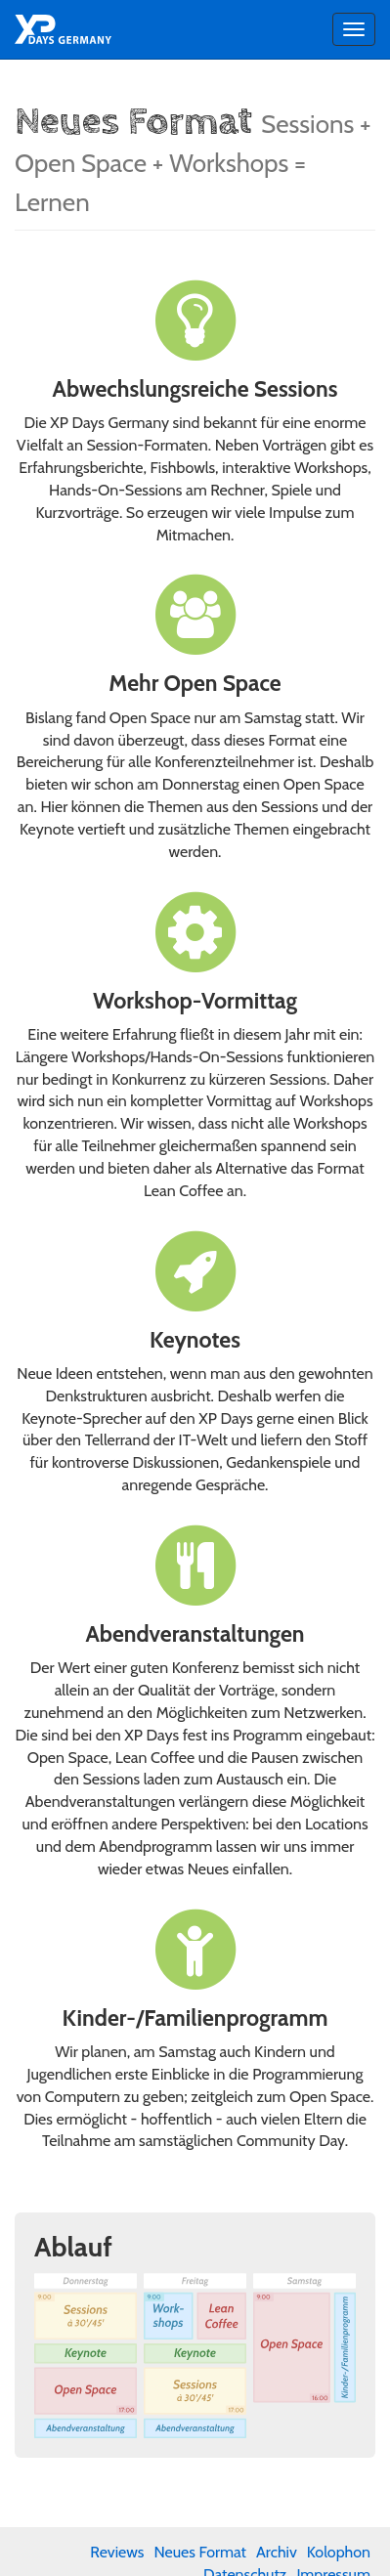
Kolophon (338, 2552)
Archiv (276, 2552)
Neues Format (199, 2552)
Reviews (117, 2552)
